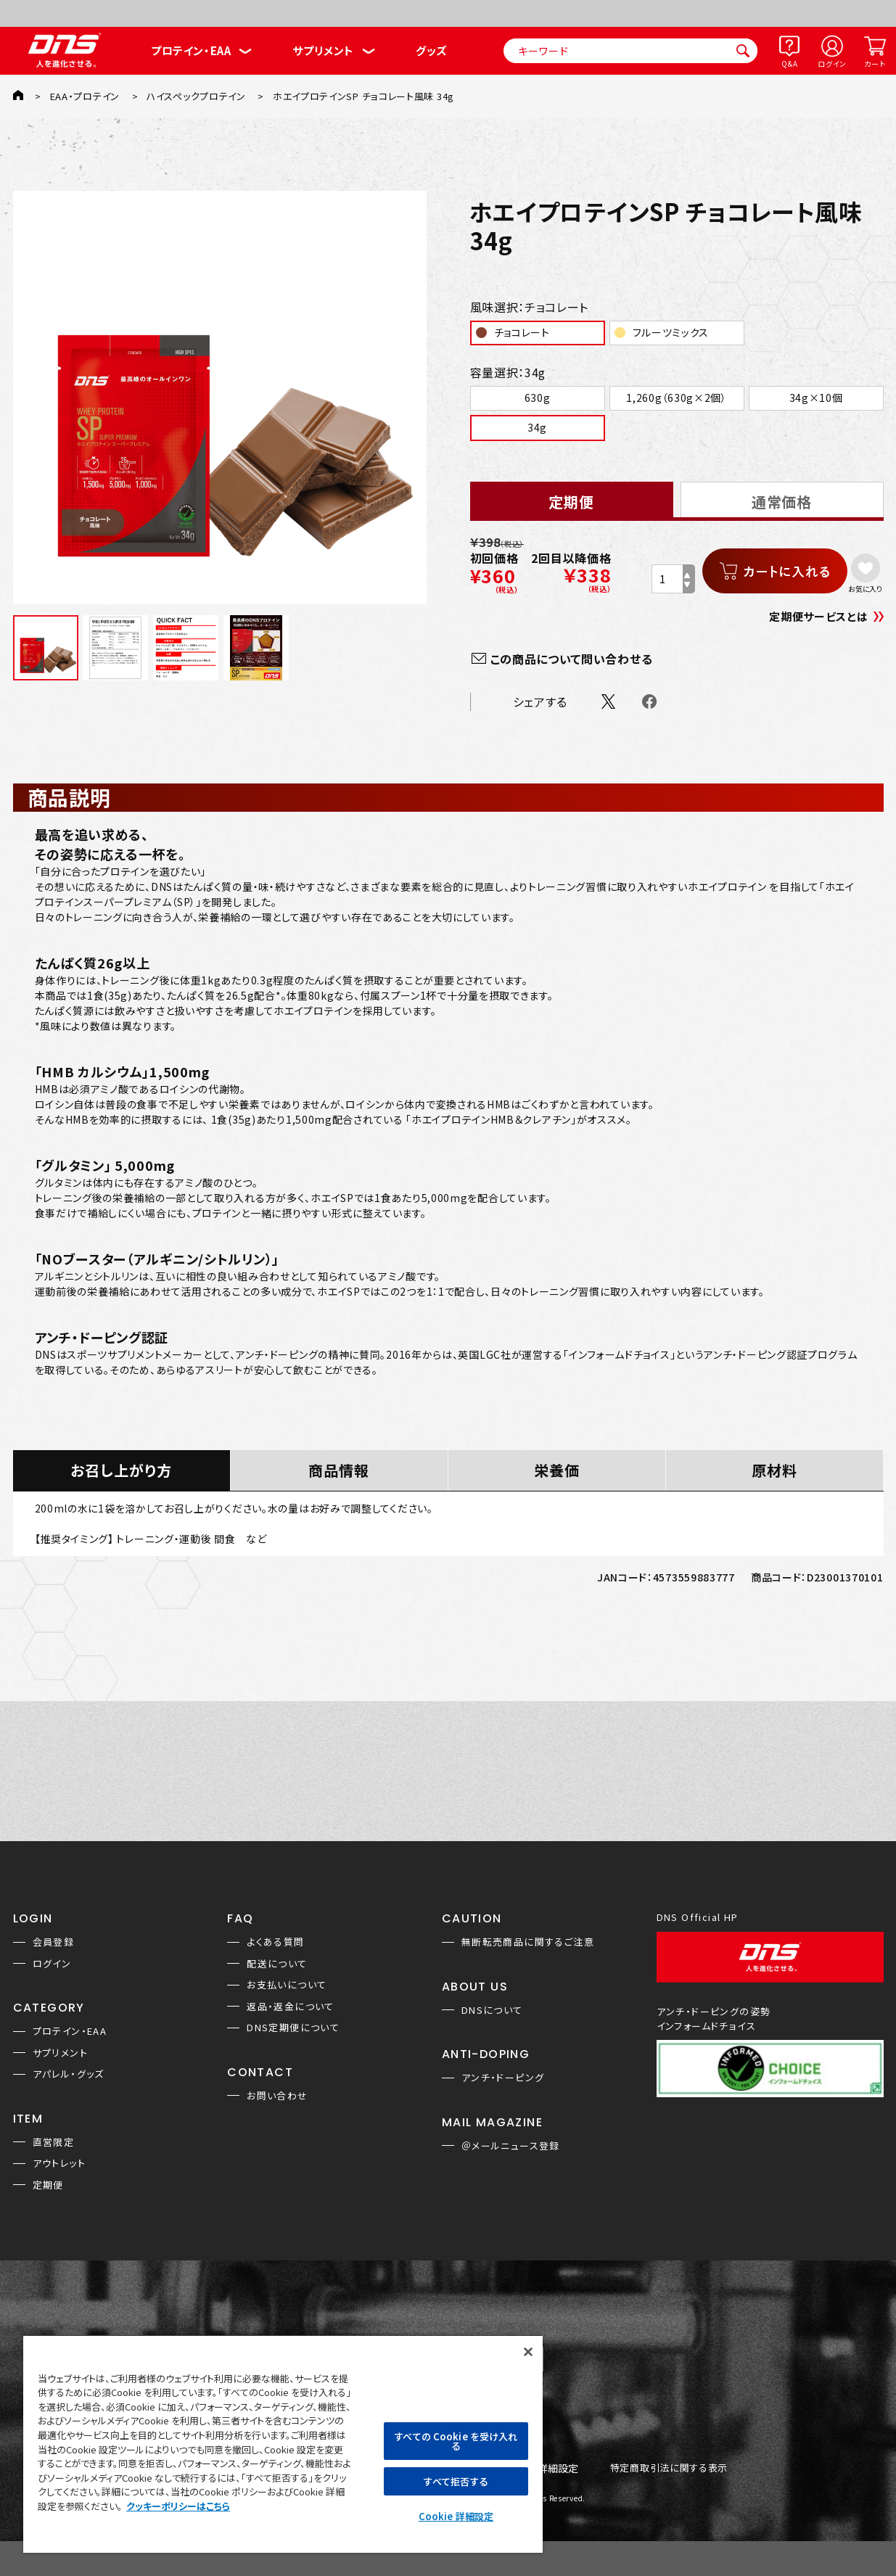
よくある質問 (275, 1942)
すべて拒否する (455, 2481)
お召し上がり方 (121, 1470)
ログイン (832, 63)
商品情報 (338, 1470)
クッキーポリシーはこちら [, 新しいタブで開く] (178, 2506)
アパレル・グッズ (68, 2074)
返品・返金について (290, 2006)
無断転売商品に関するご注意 (527, 1942)
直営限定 (54, 2142)
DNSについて (492, 2010)
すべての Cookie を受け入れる (455, 2441)
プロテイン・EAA (191, 50)
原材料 (774, 1470)
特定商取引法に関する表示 (669, 2468)
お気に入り (865, 588)
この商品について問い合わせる (571, 658)
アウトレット (59, 2163)
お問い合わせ (277, 2095)
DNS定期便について (293, 2027)
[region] (283, 2443)
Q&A (789, 63)
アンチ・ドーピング (503, 2077)
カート (874, 63)
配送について (277, 1963)
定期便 (48, 2185)
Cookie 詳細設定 (456, 2516)
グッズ (431, 50)
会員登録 (54, 1942)
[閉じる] (528, 2351)
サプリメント (323, 50)
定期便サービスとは (818, 616)
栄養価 (557, 1470)
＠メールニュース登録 (510, 2145)
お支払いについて (286, 1984)
